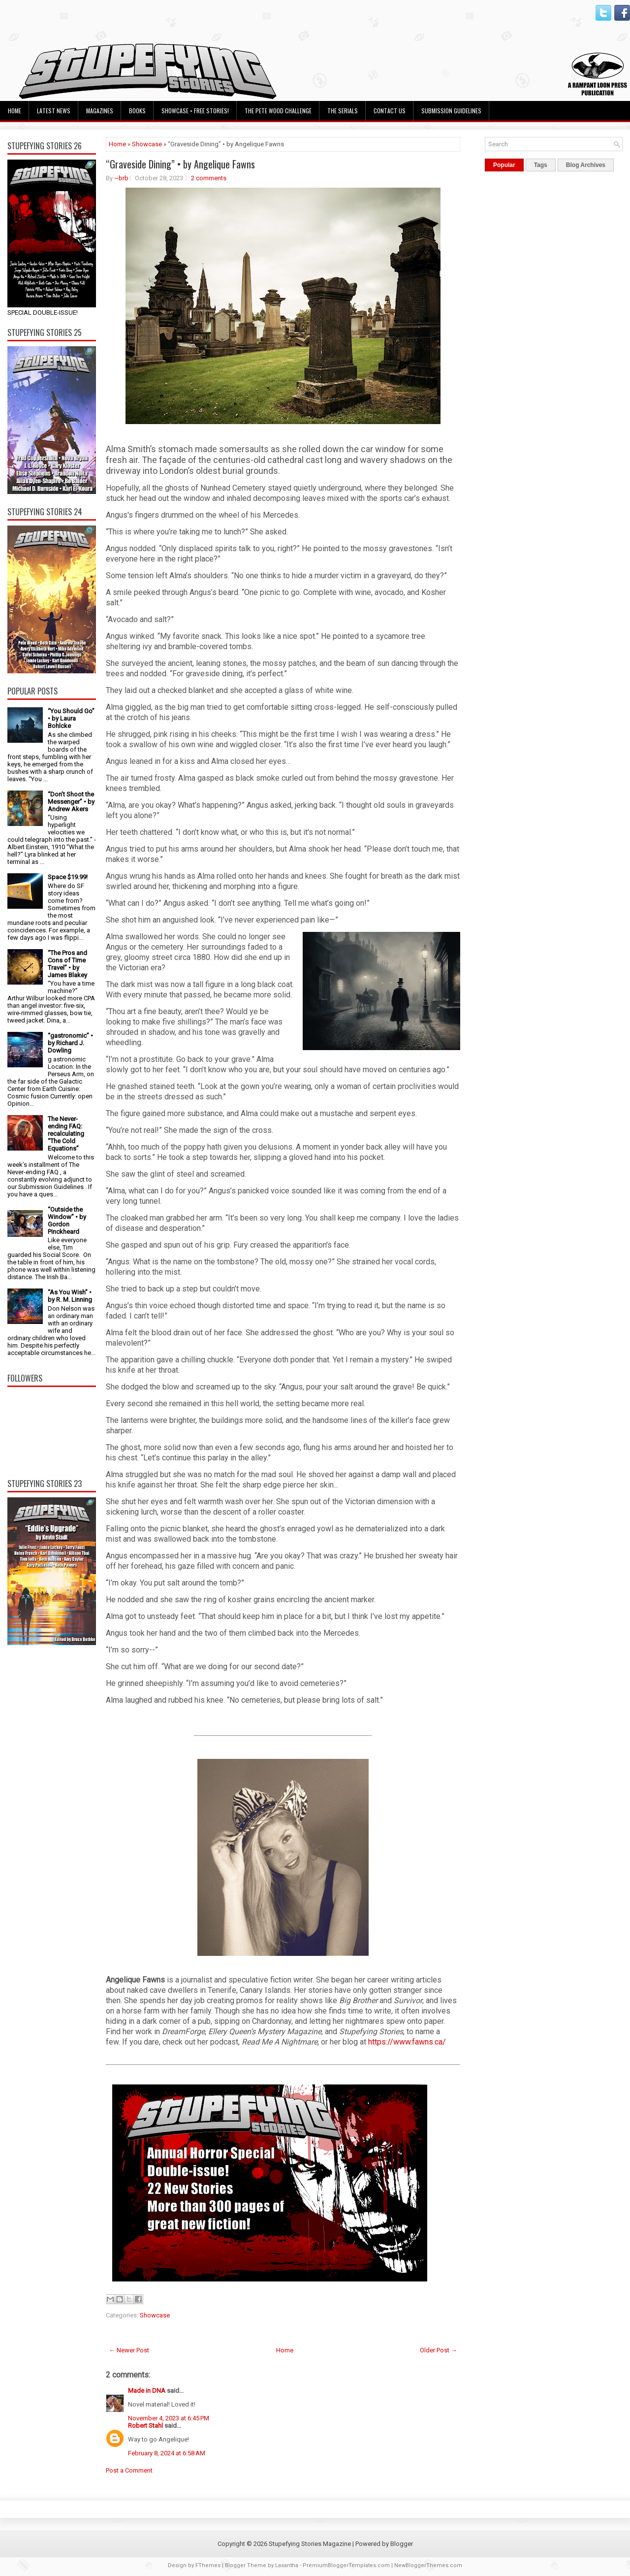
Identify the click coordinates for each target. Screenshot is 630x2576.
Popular (504, 165)
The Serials (342, 110)
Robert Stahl (145, 2425)
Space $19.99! (68, 877)
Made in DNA (146, 2390)
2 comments (208, 178)
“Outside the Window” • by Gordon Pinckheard (67, 1220)
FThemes (207, 2565)
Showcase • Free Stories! (195, 110)
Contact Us (390, 110)
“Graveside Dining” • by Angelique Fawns (180, 164)
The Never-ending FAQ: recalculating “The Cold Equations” (66, 1133)
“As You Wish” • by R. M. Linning (70, 1295)
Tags (540, 165)
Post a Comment (129, 2470)
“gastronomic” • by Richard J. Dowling (70, 1043)
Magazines (99, 110)
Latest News (53, 110)
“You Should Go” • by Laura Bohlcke (71, 718)
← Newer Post (129, 2350)
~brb (121, 178)
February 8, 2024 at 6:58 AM (166, 2453)
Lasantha (286, 2565)
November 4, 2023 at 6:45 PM (168, 2418)
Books (137, 110)
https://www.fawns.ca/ (407, 2042)
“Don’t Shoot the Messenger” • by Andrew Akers (71, 802)
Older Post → (438, 2350)
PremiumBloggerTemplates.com (346, 2565)
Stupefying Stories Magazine (310, 2543)
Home (14, 110)
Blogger (401, 2543)
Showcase (147, 144)
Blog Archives (585, 165)
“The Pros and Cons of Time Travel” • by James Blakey (67, 964)
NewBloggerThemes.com (428, 2565)
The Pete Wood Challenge (278, 110)
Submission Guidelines (451, 110)
